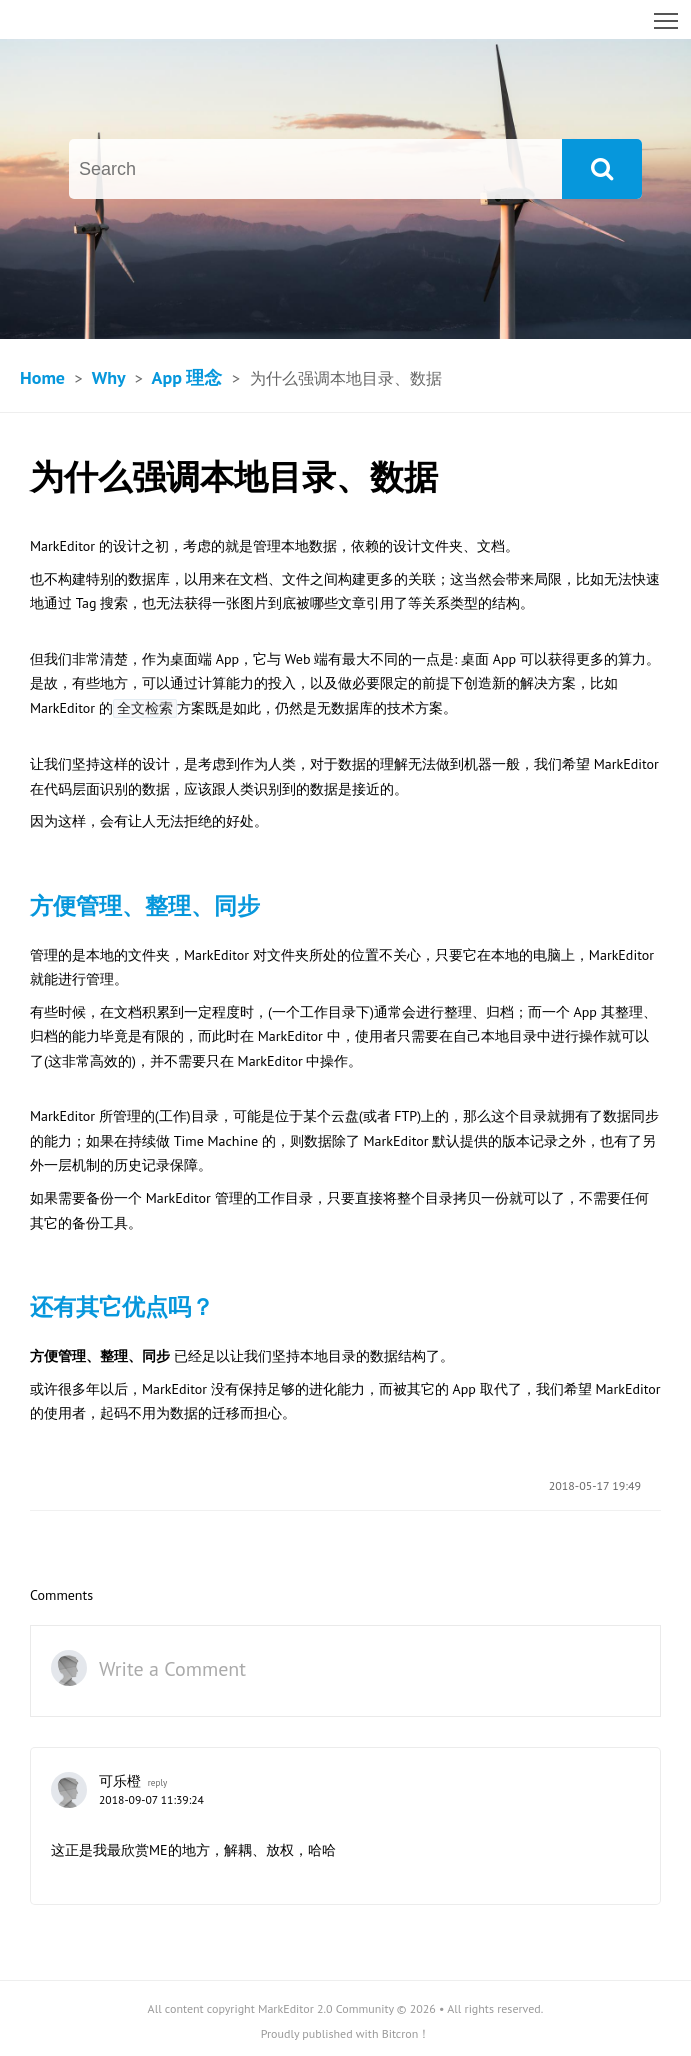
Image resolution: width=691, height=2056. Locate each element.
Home (42, 377)
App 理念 (187, 377)
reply (158, 1783)
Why (108, 377)
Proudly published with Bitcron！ (346, 2033)
